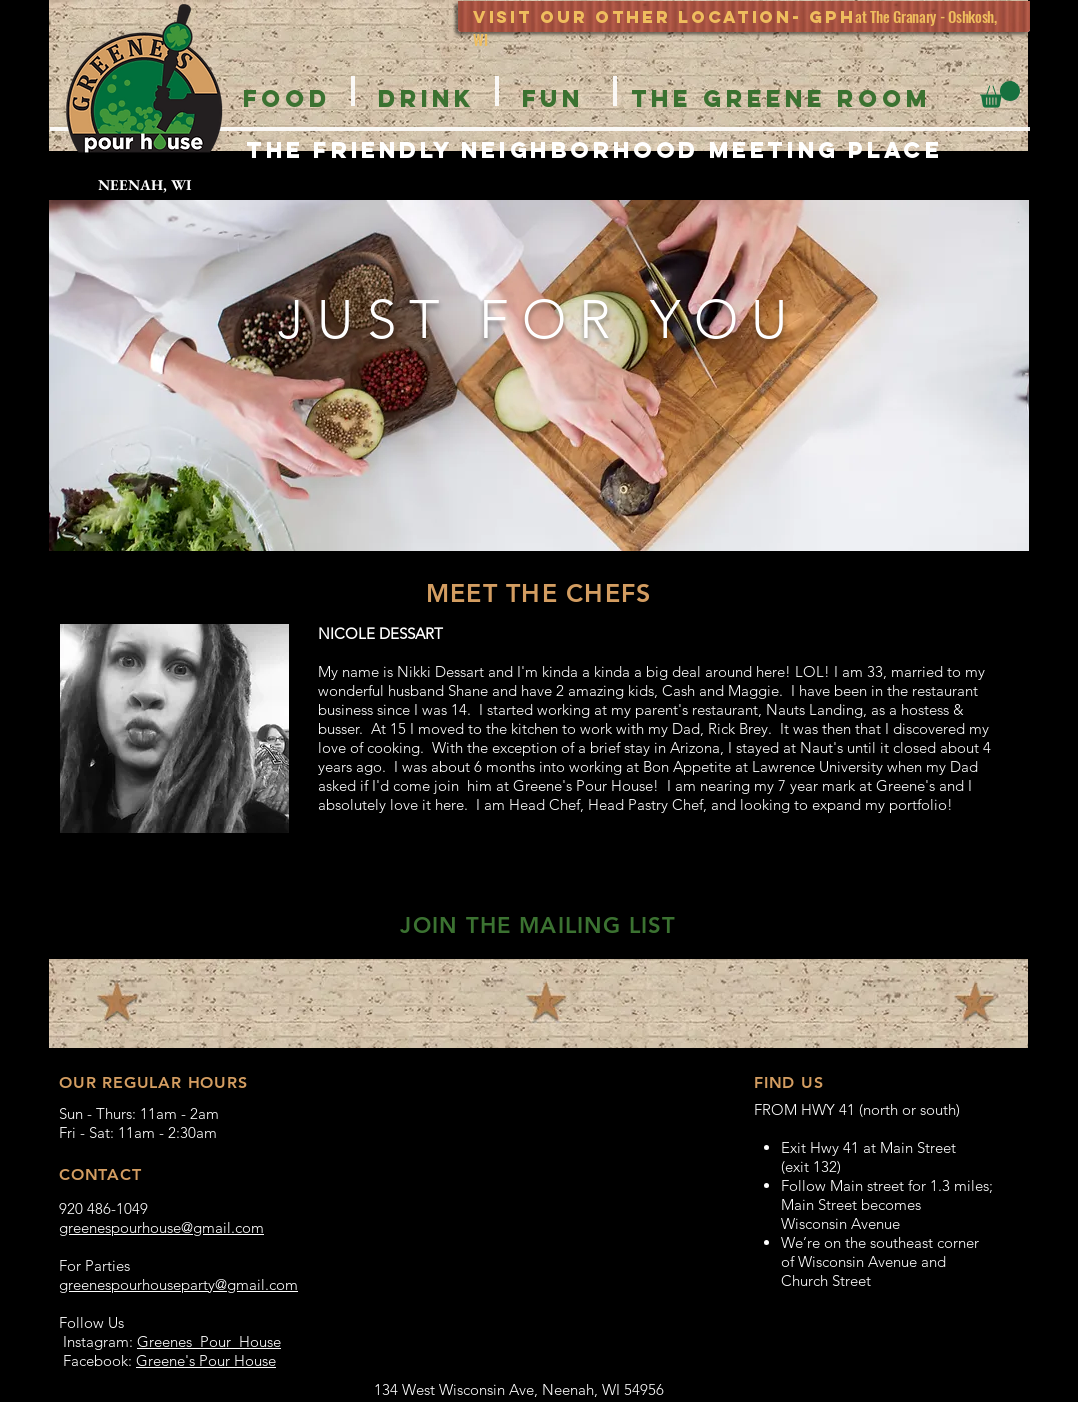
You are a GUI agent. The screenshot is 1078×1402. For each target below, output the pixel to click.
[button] (1000, 94)
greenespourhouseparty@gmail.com (178, 1284)
